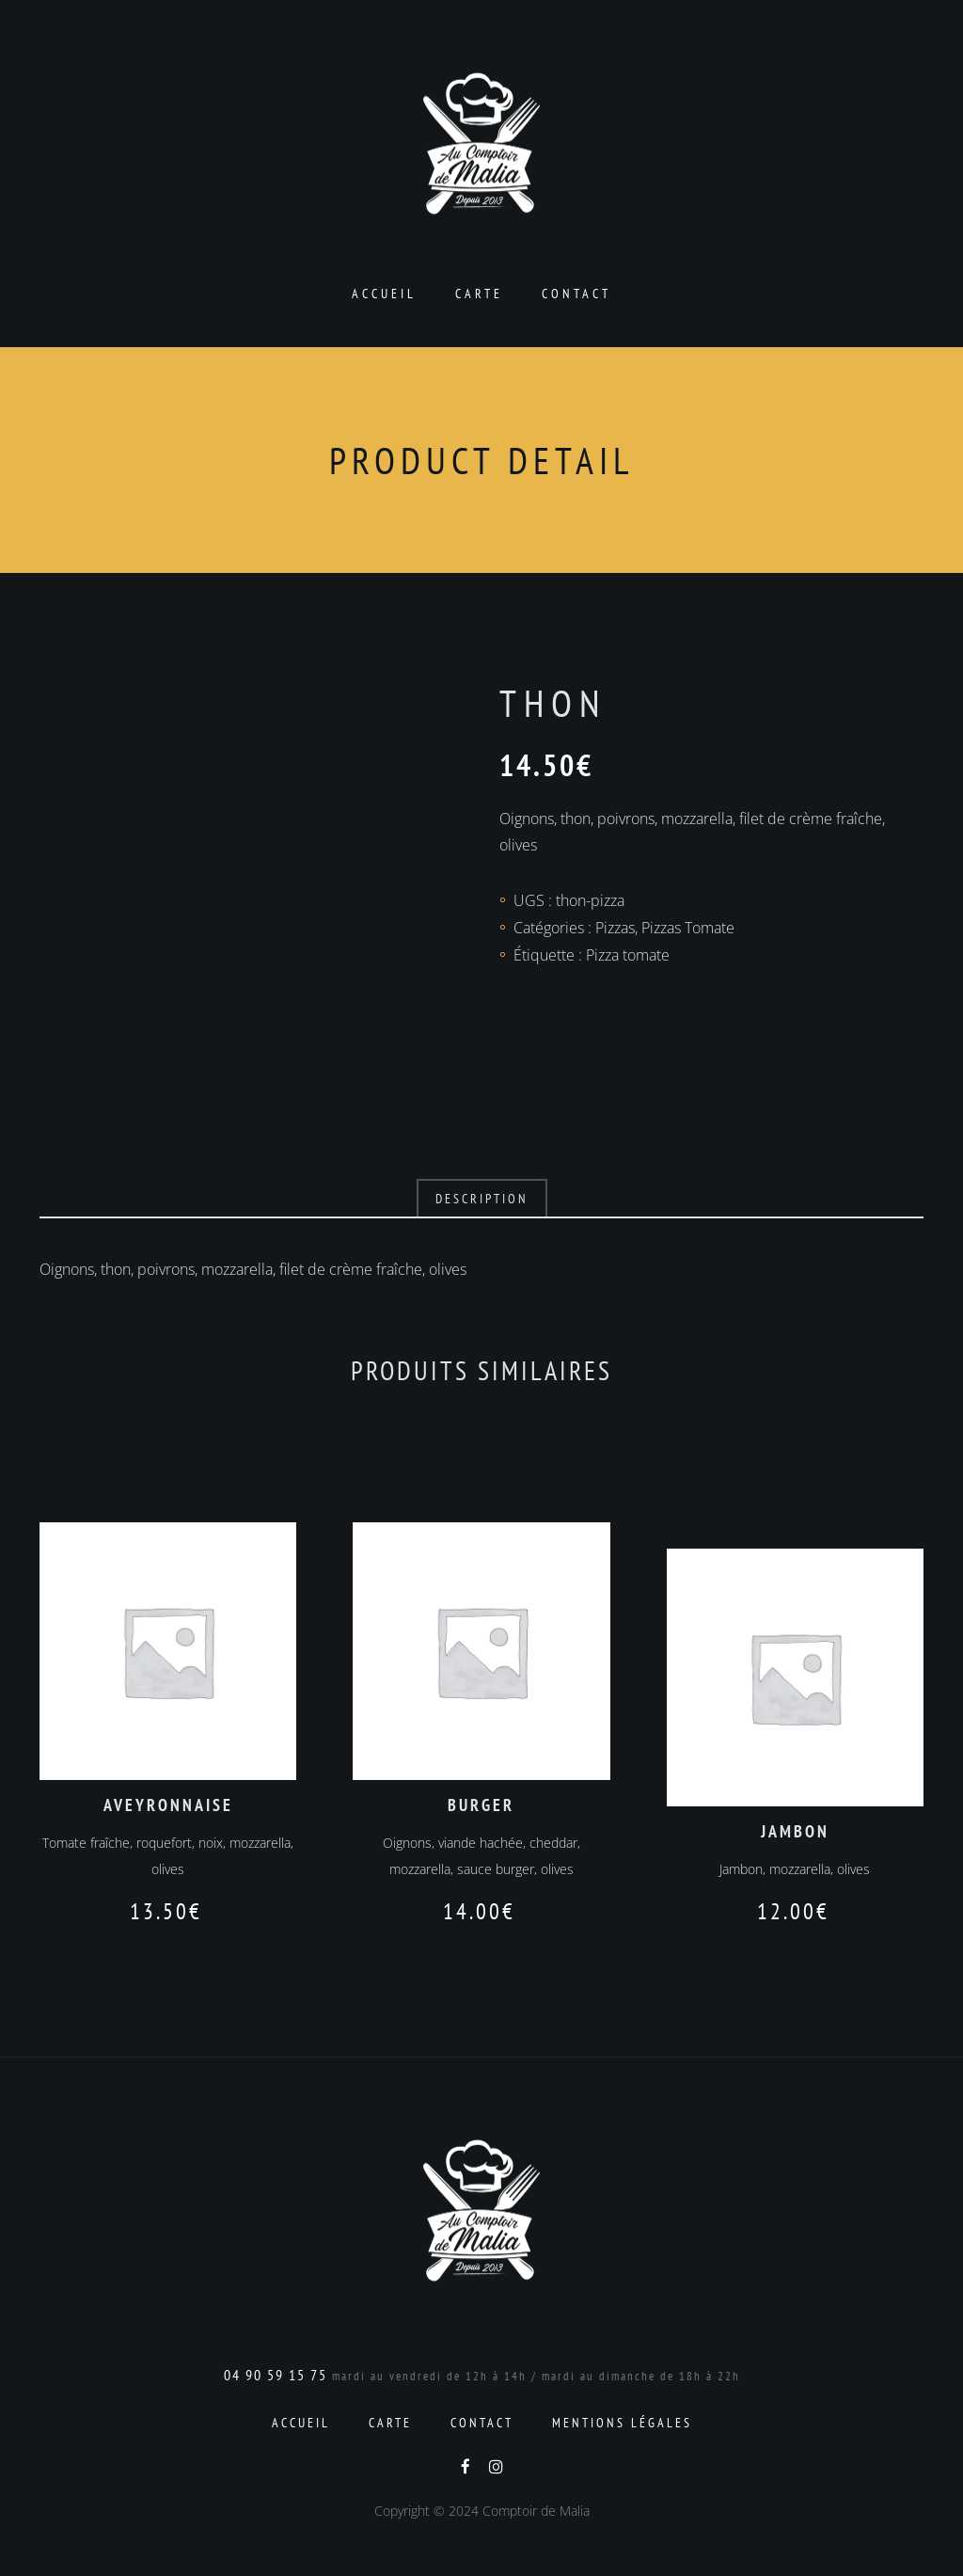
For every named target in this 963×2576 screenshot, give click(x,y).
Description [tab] (482, 1198)
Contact (576, 293)
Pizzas (615, 927)
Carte (479, 293)
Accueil (384, 293)
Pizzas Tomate (687, 927)
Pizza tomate (628, 955)
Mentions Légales (622, 2422)
